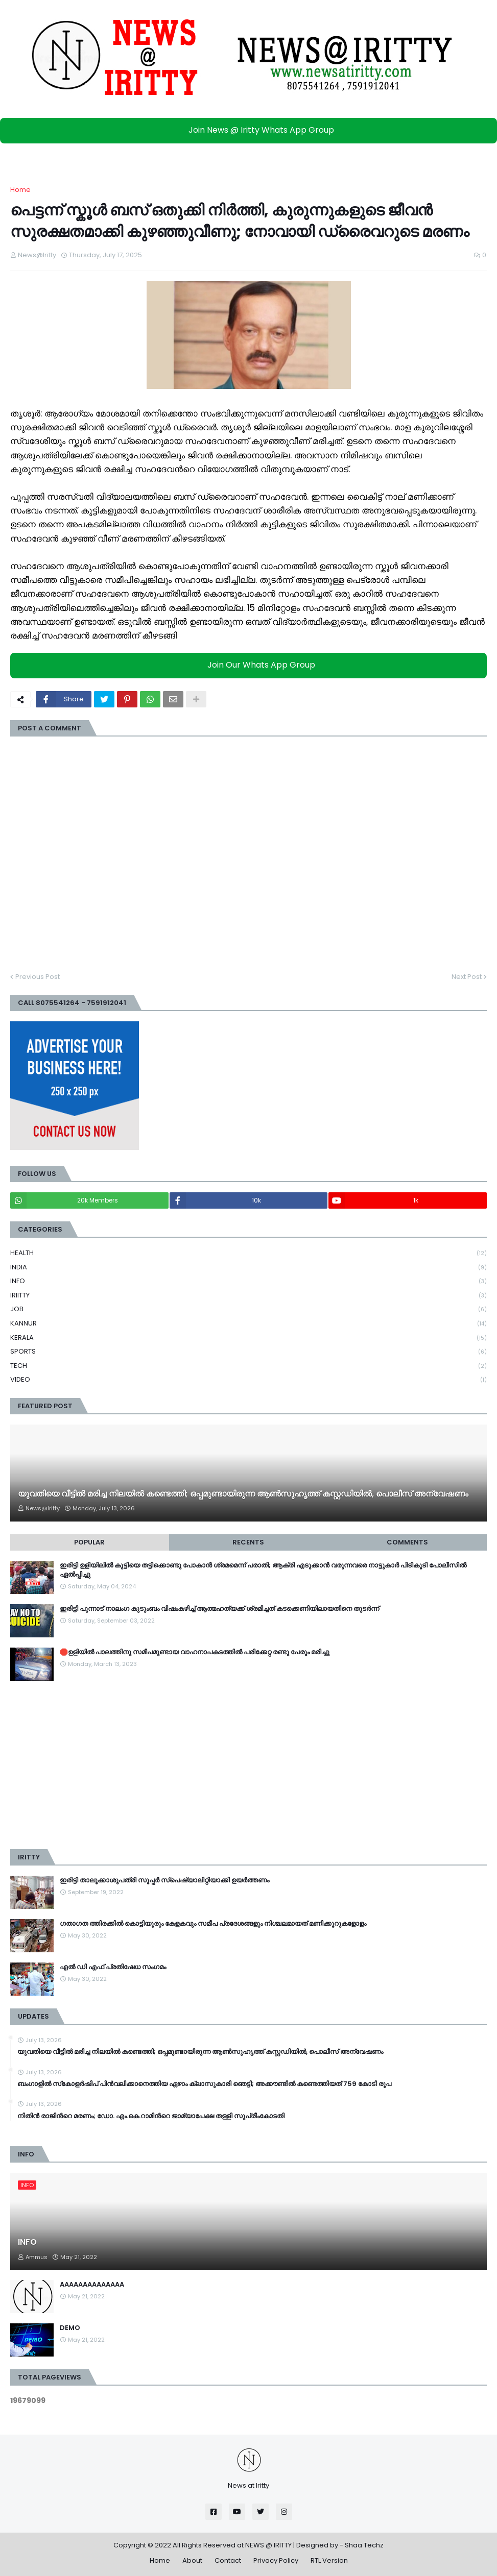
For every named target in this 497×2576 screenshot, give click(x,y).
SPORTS (248, 1351)
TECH (248, 1366)
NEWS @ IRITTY (268, 2545)
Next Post (467, 977)
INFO (248, 1281)
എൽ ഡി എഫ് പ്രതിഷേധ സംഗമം (113, 1967)
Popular (89, 1542)
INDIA (248, 1267)
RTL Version (329, 2560)
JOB (248, 1309)
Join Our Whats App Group (251, 665)
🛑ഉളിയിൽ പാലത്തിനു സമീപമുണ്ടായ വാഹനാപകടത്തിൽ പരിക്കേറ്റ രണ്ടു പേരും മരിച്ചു (194, 1652)
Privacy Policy (275, 2560)
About (192, 2560)
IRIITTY (248, 1295)
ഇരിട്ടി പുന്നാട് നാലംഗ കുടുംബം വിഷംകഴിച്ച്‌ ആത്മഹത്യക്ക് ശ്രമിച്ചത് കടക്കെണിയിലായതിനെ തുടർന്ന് (219, 1608)
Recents (248, 1542)
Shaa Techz (364, 2545)
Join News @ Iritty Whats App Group (251, 130)
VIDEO (248, 1380)
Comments (407, 1542)
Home (20, 189)
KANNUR (248, 1323)
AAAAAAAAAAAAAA (92, 2284)
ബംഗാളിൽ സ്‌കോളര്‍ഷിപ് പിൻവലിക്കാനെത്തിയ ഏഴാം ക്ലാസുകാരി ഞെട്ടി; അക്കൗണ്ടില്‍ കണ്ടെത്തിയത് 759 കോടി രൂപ (204, 2084)
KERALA (248, 1338)
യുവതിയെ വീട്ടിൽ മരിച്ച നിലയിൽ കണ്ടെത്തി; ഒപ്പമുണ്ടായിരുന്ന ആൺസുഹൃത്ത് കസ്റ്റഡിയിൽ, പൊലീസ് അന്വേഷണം (243, 1494)
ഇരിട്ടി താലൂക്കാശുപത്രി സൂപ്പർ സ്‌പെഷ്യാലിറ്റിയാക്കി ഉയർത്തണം (164, 1880)
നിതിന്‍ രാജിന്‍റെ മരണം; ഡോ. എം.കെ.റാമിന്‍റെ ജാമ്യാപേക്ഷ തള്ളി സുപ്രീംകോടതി (151, 2116)
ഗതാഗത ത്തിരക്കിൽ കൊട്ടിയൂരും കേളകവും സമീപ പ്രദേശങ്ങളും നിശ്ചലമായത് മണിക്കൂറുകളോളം (213, 1923)
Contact (228, 2560)
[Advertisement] (248, 1765)
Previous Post (37, 977)
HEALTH (248, 1253)
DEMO (70, 2328)
